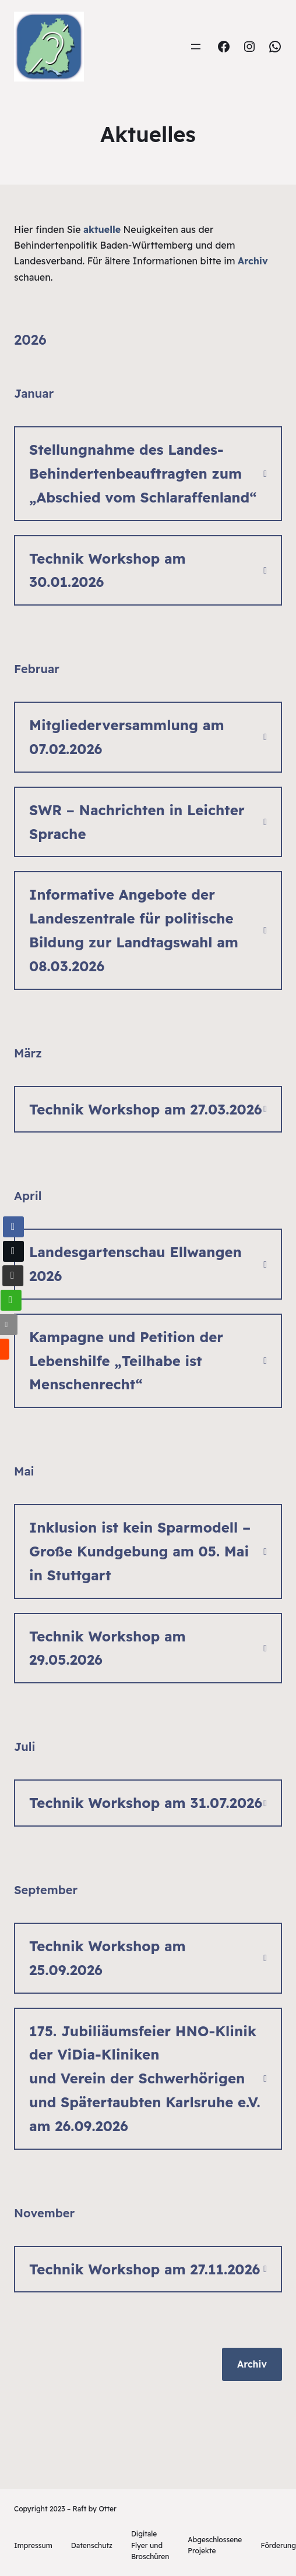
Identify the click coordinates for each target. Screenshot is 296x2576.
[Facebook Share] (13, 1226)
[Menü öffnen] (196, 47)
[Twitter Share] (12, 1251)
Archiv (252, 2364)
